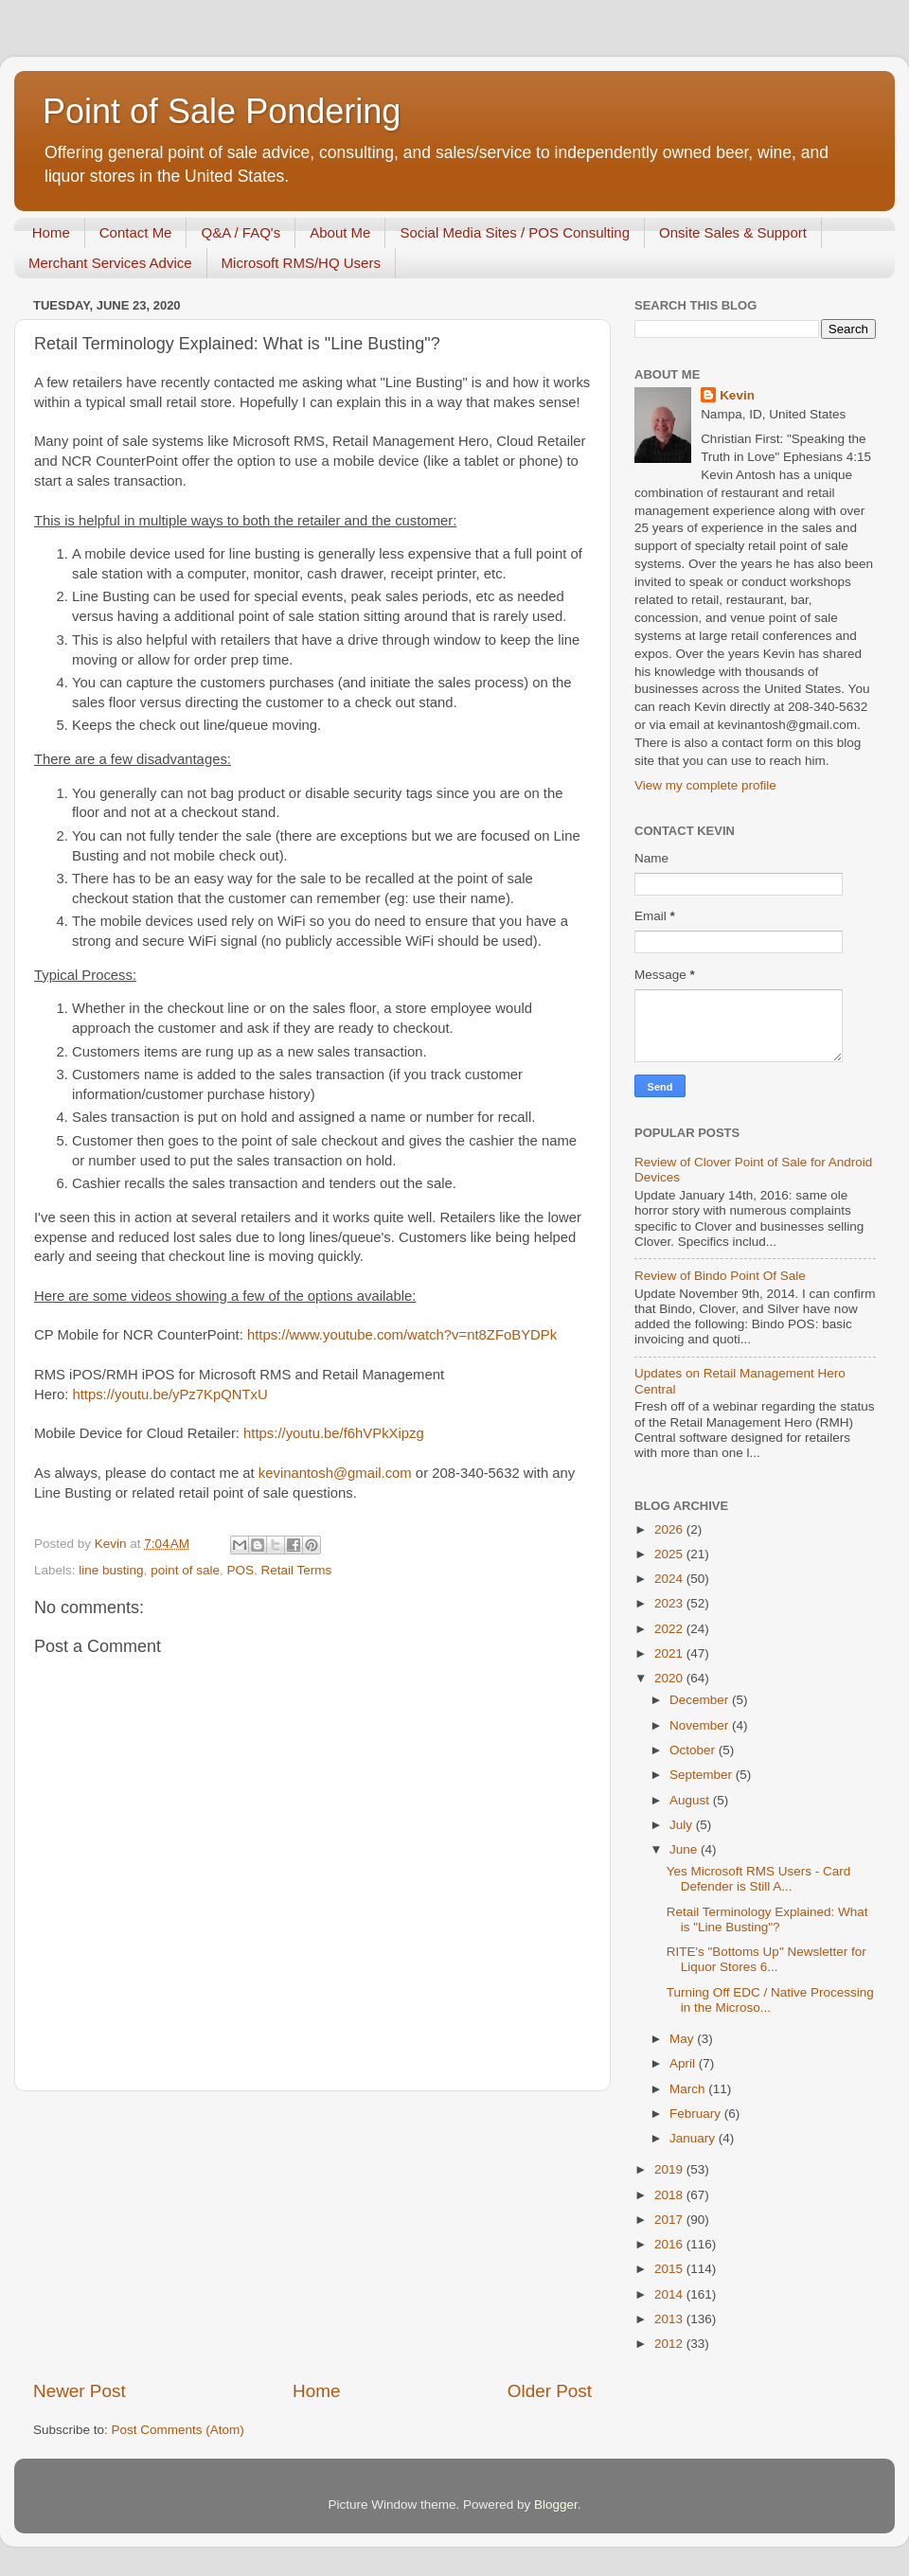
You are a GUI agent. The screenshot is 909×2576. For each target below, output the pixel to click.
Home (51, 232)
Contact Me (135, 232)
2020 (670, 1678)
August (691, 1800)
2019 (670, 2169)
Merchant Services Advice (110, 263)
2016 (670, 2244)
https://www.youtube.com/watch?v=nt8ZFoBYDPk (402, 1334)
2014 (670, 2294)
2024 (670, 1579)
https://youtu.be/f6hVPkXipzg (333, 1433)
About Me (340, 232)
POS (240, 1570)
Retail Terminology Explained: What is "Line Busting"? (767, 1919)
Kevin (737, 395)
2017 (670, 2219)
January (694, 2138)
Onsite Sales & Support (733, 232)
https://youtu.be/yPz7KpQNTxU (169, 1394)
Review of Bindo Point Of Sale (720, 1276)
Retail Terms (295, 1570)
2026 (670, 1529)
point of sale (185, 1570)
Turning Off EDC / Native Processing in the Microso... (770, 2000)
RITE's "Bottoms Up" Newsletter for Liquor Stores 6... (766, 1959)
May (683, 2039)
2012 (670, 2343)
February (696, 2113)
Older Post (550, 2391)
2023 (670, 1603)
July (682, 1825)
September (702, 1775)
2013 (670, 2319)
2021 (670, 1653)
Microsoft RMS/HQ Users (301, 263)
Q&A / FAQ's (240, 232)
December (700, 1700)
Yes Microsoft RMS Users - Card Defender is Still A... (759, 1878)
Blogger (556, 2504)
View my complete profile (705, 785)
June (685, 1849)
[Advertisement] (312, 2235)
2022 (670, 1629)
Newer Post (79, 2391)
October (694, 1750)
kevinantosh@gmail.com (335, 1473)
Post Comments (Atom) (178, 2430)
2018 (670, 2195)
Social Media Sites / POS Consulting (515, 232)
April (684, 2063)
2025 (670, 1554)
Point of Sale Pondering (222, 111)
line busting (111, 1570)
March (688, 2089)
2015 (670, 2269)
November (700, 1725)
